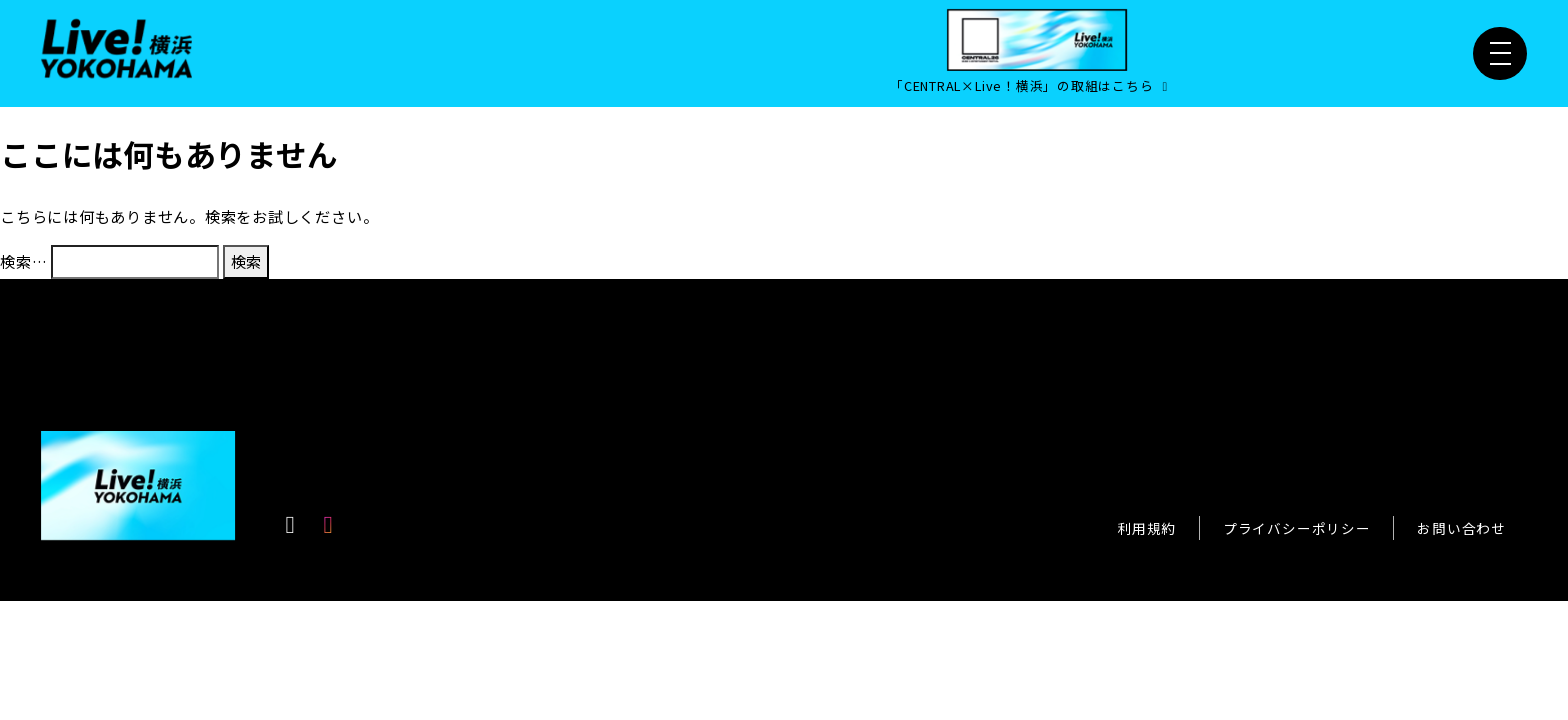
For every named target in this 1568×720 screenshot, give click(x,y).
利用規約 (1146, 528)
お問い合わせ (1461, 528)
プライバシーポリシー (1297, 528)
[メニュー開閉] (1500, 54)
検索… (23, 261)
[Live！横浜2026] (116, 46)
